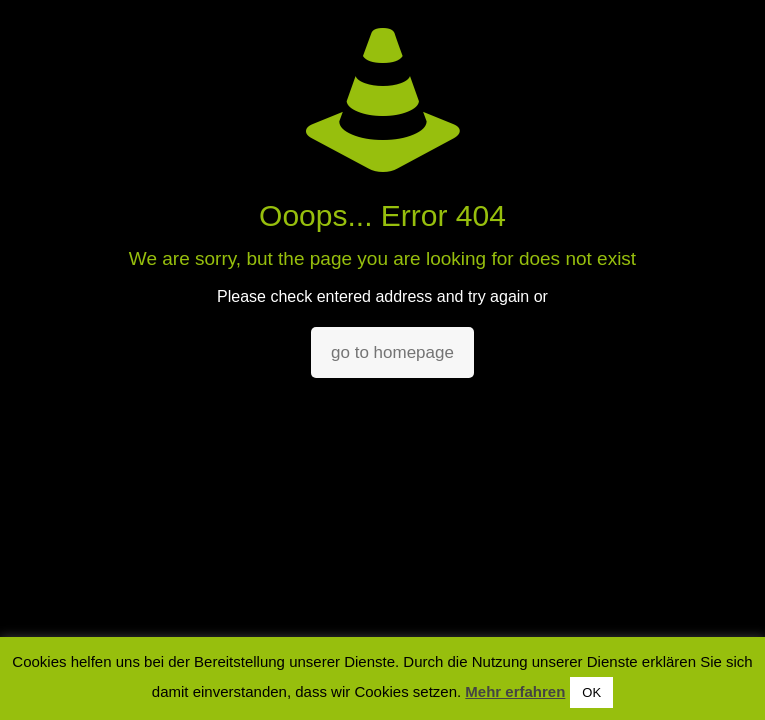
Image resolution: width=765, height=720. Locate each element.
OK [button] (591, 692)
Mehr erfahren (515, 691)
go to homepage (392, 352)
